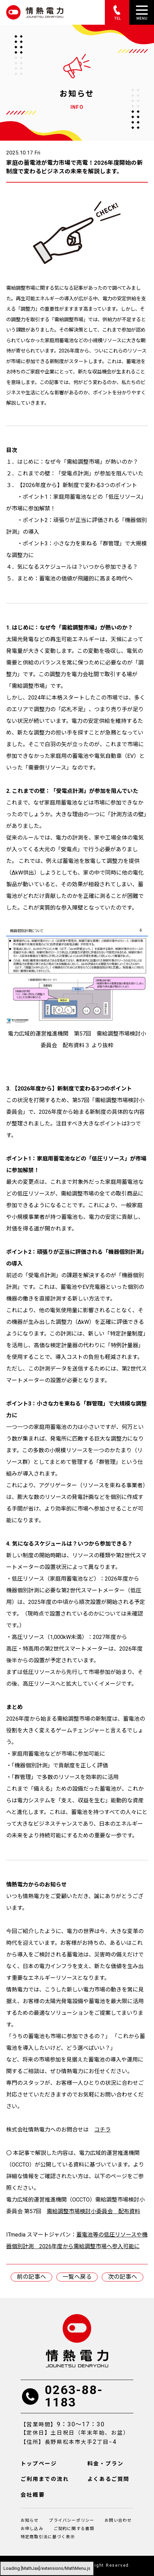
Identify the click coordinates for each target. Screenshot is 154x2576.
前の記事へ (31, 2276)
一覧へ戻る (77, 2276)
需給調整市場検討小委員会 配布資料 (93, 2211)
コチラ (102, 2129)
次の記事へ (122, 2276)
